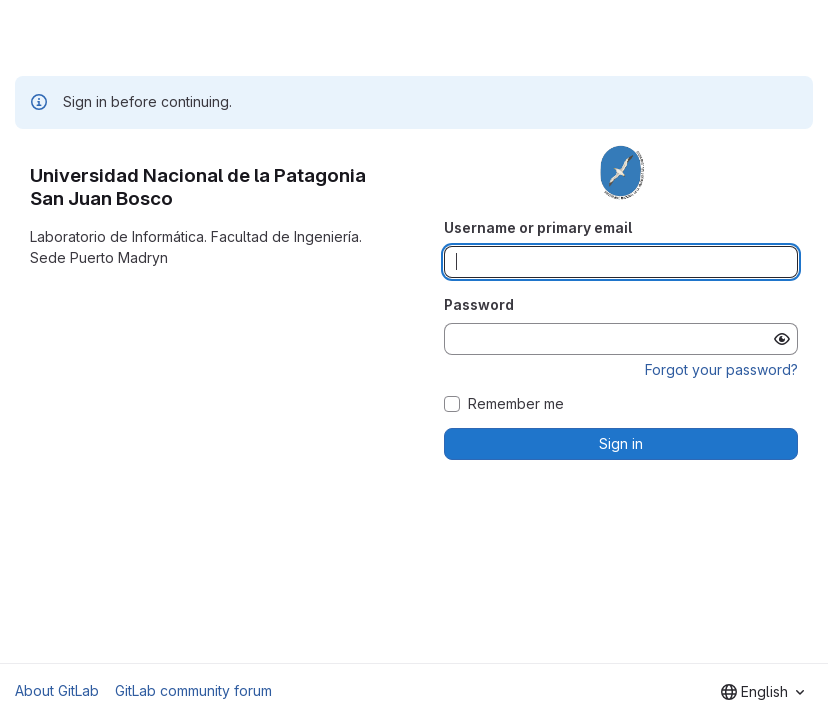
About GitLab (57, 690)
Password (479, 304)
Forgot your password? (721, 369)
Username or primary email (538, 227)
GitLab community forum (193, 690)
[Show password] (782, 339)
